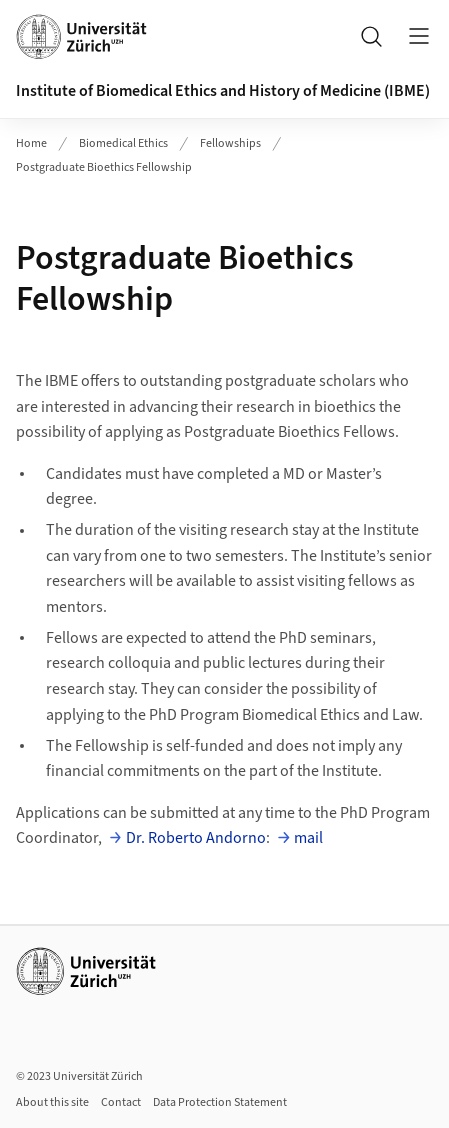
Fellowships (230, 143)
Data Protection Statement (220, 1102)
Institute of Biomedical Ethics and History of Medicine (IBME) (223, 91)
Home (31, 143)
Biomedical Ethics (123, 143)
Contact (121, 1102)
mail (308, 838)
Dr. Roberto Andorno (196, 838)
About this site (52, 1102)
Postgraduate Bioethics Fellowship (104, 167)
